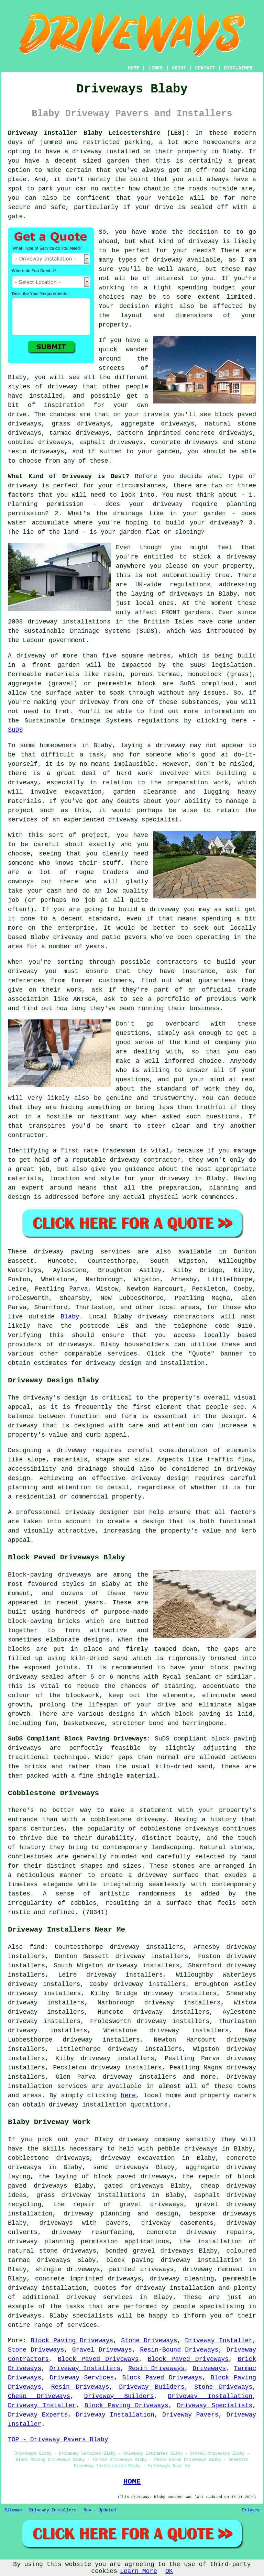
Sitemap (13, 2510)
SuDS (15, 730)
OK (169, 2571)
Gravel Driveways (102, 2349)
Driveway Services (82, 2377)
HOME (134, 68)
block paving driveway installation (174, 2260)
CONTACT (205, 68)
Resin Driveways (156, 2368)
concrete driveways (184, 442)
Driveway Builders (152, 2387)
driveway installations (69, 621)
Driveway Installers (84, 2368)
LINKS (155, 68)
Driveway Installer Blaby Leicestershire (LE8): (98, 133)
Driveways (209, 2368)
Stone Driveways (149, 2340)
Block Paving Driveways (72, 2340)
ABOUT (179, 68)
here (128, 2095)
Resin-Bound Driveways (179, 2349)
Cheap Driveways (39, 2396)
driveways (201, 2148)
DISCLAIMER (238, 68)
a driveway (83, 151)
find (37, 1947)
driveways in (191, 593)
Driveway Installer (218, 2340)
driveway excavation (137, 2158)
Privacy (251, 2510)
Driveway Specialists (214, 2405)
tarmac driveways (79, 433)
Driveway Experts (38, 2414)
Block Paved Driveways (98, 2359)
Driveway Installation (210, 2396)
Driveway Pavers (190, 2414)
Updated (107, 2510)
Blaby (70, 1316)
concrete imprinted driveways (88, 2278)
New (87, 2510)
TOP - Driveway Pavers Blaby (58, 2439)
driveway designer (97, 1512)
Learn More (138, 2571)
